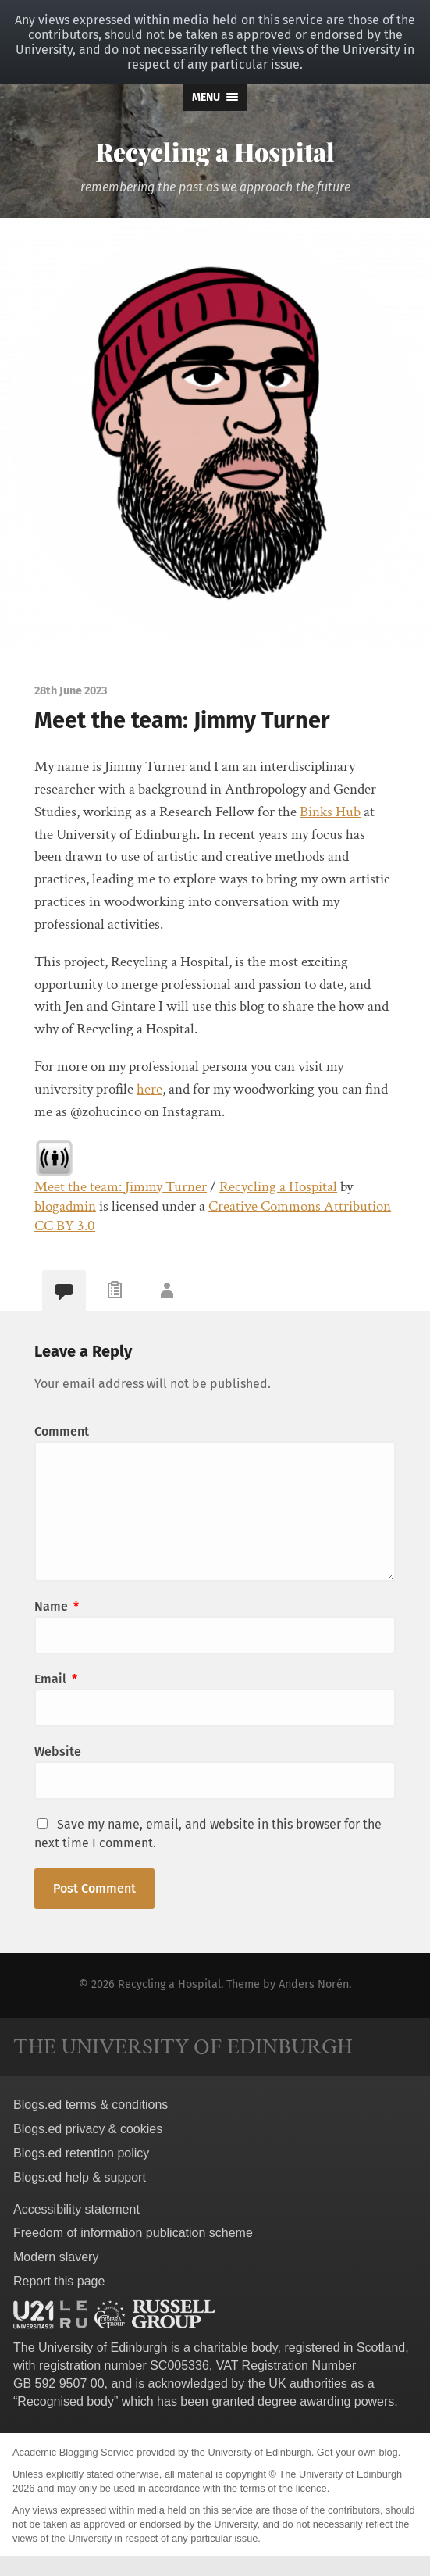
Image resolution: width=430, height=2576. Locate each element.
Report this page (59, 2281)
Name (56, 1606)
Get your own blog (357, 2452)
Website (57, 1751)
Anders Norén (314, 1984)
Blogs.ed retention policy (81, 2153)
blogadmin (65, 1206)
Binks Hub (330, 812)
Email (55, 1679)
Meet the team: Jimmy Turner (120, 1187)
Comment (61, 1431)
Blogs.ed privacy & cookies (87, 2128)
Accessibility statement (76, 2209)
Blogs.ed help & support (79, 2177)
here (149, 1089)
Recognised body (65, 2401)
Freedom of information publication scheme (133, 2232)
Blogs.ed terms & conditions (90, 2104)
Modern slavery (55, 2257)
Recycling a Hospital (215, 151)
